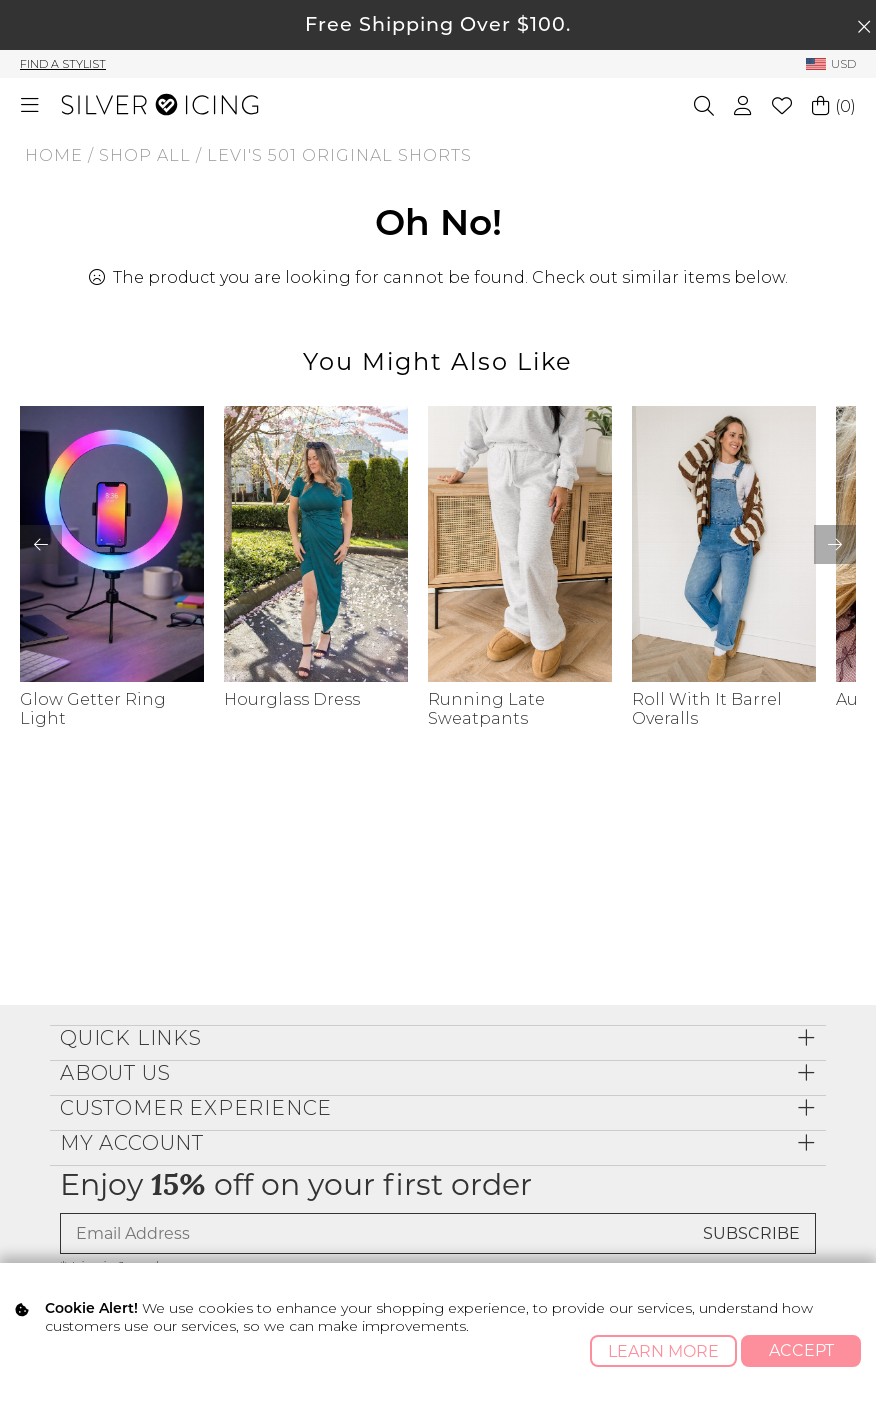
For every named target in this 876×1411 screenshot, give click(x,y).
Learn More (663, 1351)
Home (54, 155)
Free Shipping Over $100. (438, 24)
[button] (835, 544)
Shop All (145, 155)
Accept (801, 1350)
